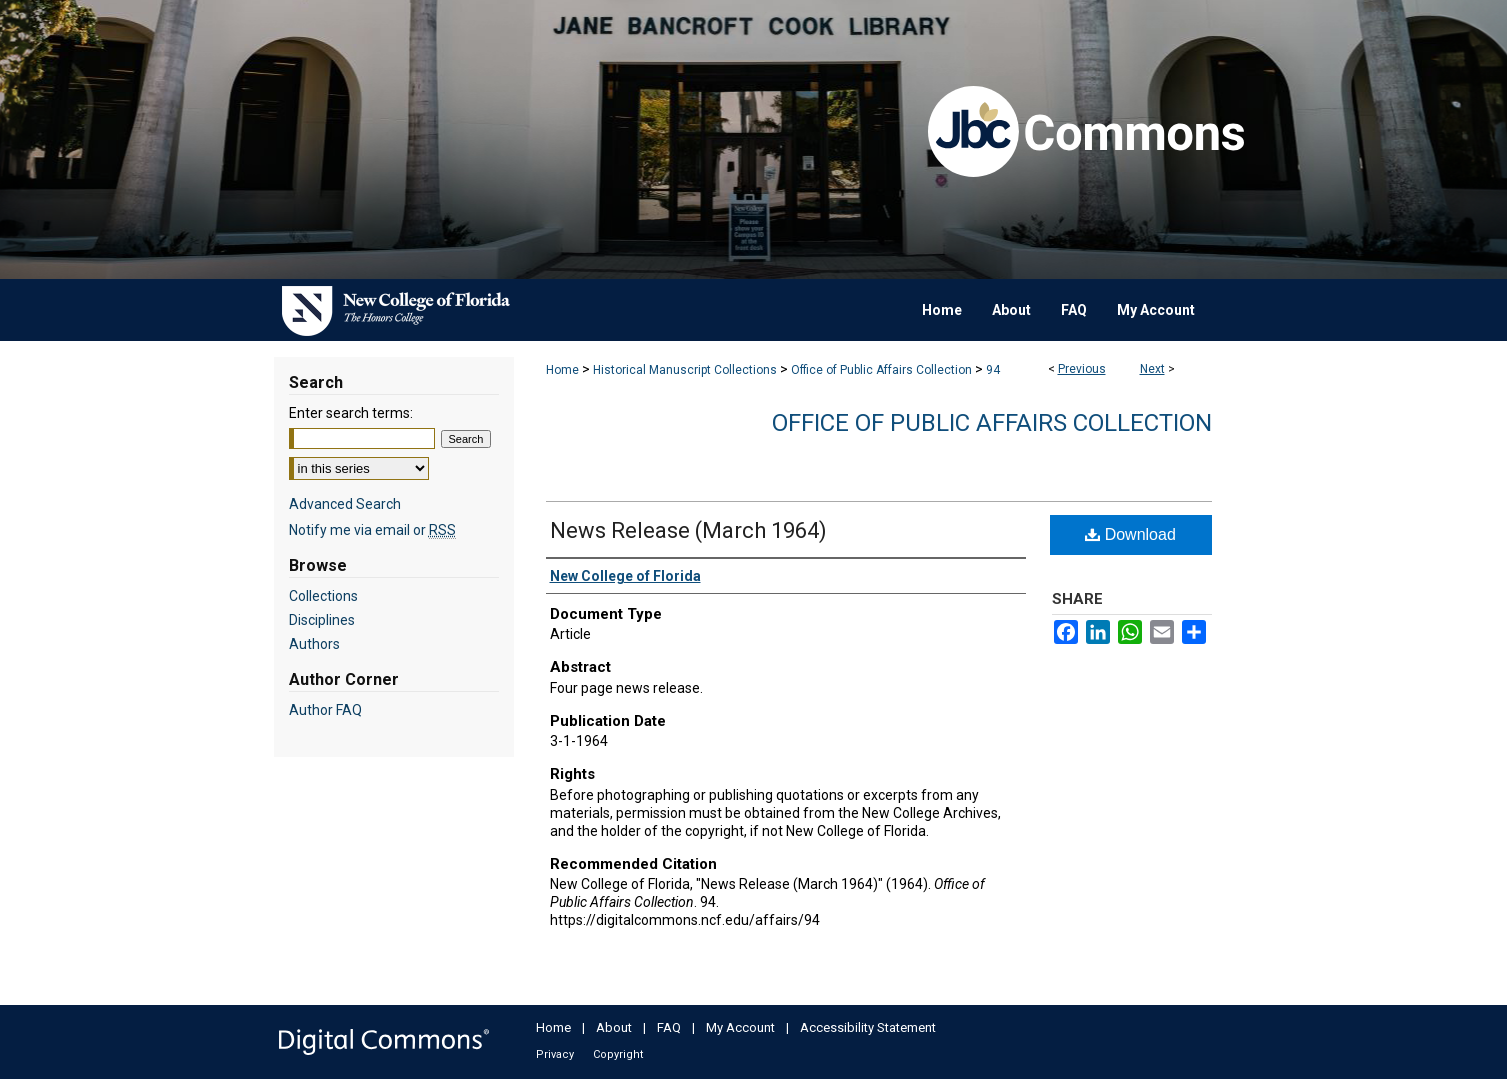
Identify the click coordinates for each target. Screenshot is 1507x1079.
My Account (740, 1027)
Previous (1082, 369)
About (614, 1027)
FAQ (669, 1027)
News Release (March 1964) (688, 530)
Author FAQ (325, 710)
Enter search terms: (351, 413)
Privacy (555, 1054)
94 (993, 370)
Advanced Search (345, 504)
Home (562, 370)
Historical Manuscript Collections (685, 370)
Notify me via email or (372, 530)
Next (1152, 369)
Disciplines (322, 620)
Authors (314, 644)
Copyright (618, 1054)
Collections (323, 596)
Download (1130, 534)
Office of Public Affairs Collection (881, 370)
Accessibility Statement (868, 1027)
